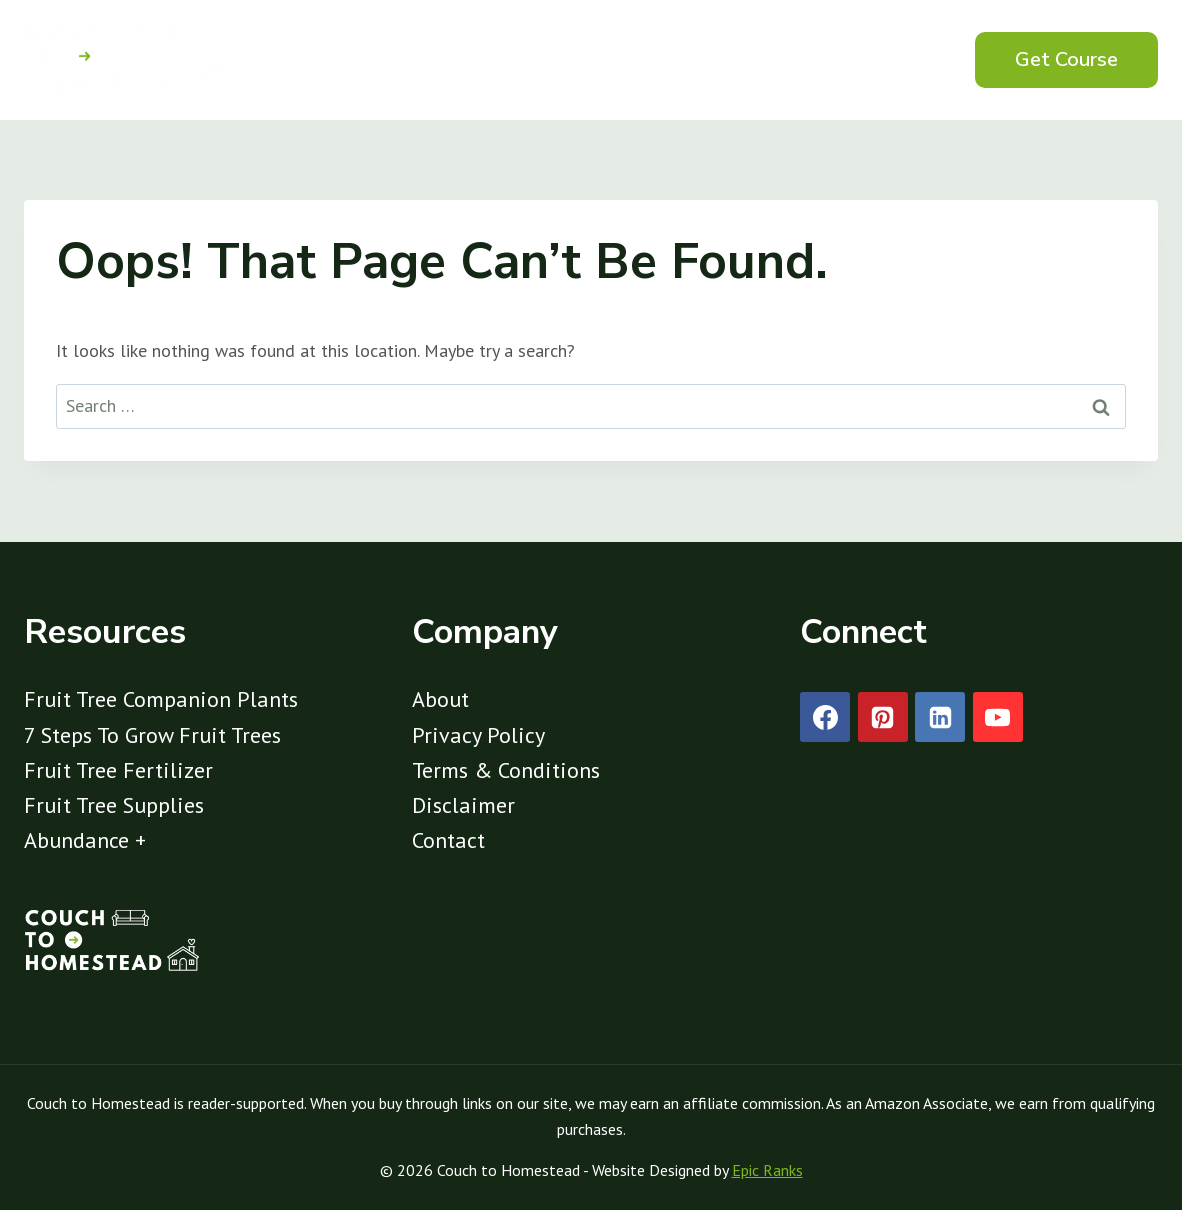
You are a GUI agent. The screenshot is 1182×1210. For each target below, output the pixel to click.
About (440, 699)
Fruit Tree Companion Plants (161, 699)
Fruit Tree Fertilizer (118, 770)
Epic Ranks (767, 1170)
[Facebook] (825, 717)
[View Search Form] (915, 60)
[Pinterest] (883, 717)
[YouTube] (998, 717)
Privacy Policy (478, 735)
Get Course (1066, 59)
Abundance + (85, 840)
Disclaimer (463, 805)
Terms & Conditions (506, 770)
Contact (448, 840)
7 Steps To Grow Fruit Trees (152, 735)
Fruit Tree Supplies (114, 805)
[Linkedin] (940, 717)
